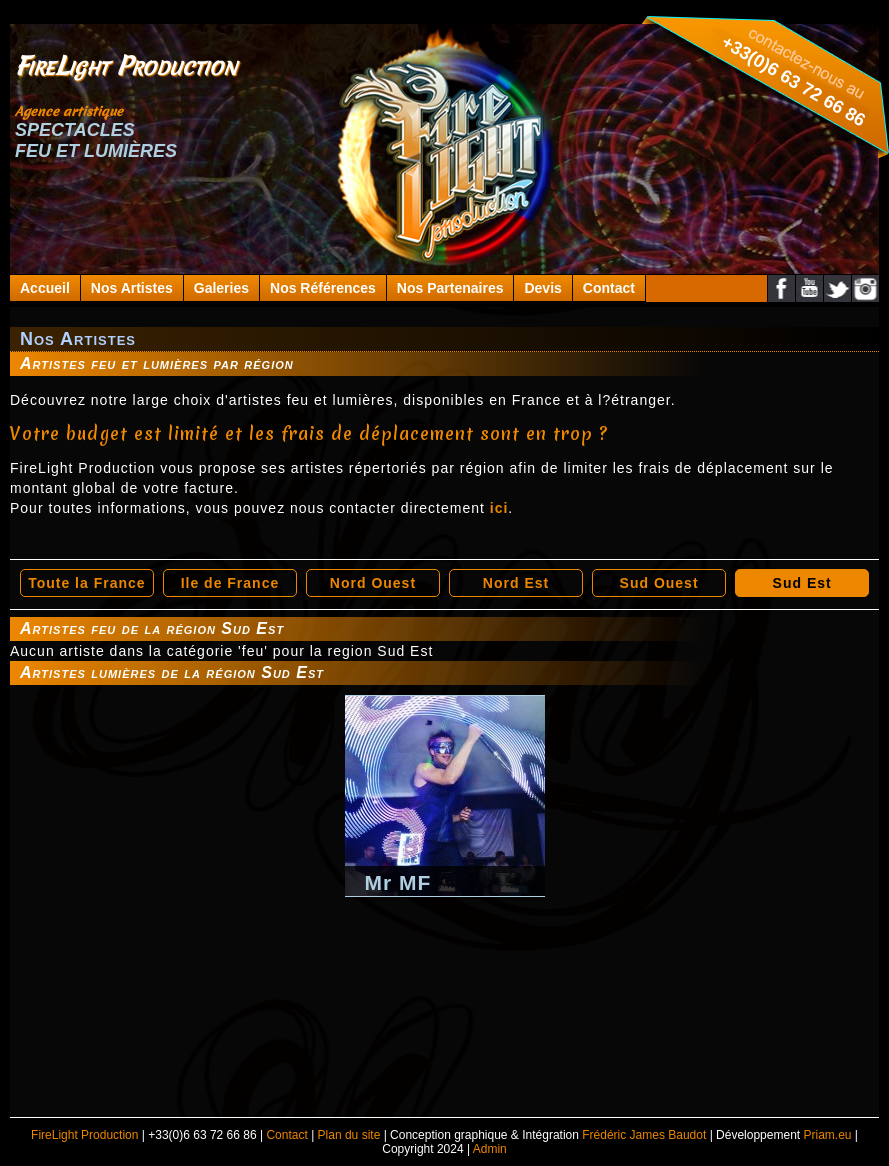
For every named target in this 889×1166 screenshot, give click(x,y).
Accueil (45, 288)
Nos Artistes (132, 288)
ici (499, 508)
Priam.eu (827, 1135)
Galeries (221, 288)
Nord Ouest (373, 583)
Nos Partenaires (450, 288)
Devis (542, 288)
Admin (490, 1149)
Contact (609, 288)
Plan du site (349, 1135)
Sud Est (802, 583)
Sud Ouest (659, 583)
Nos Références (323, 288)
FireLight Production (84, 1135)
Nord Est (516, 583)
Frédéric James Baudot (644, 1135)
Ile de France (230, 583)
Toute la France (86, 583)
